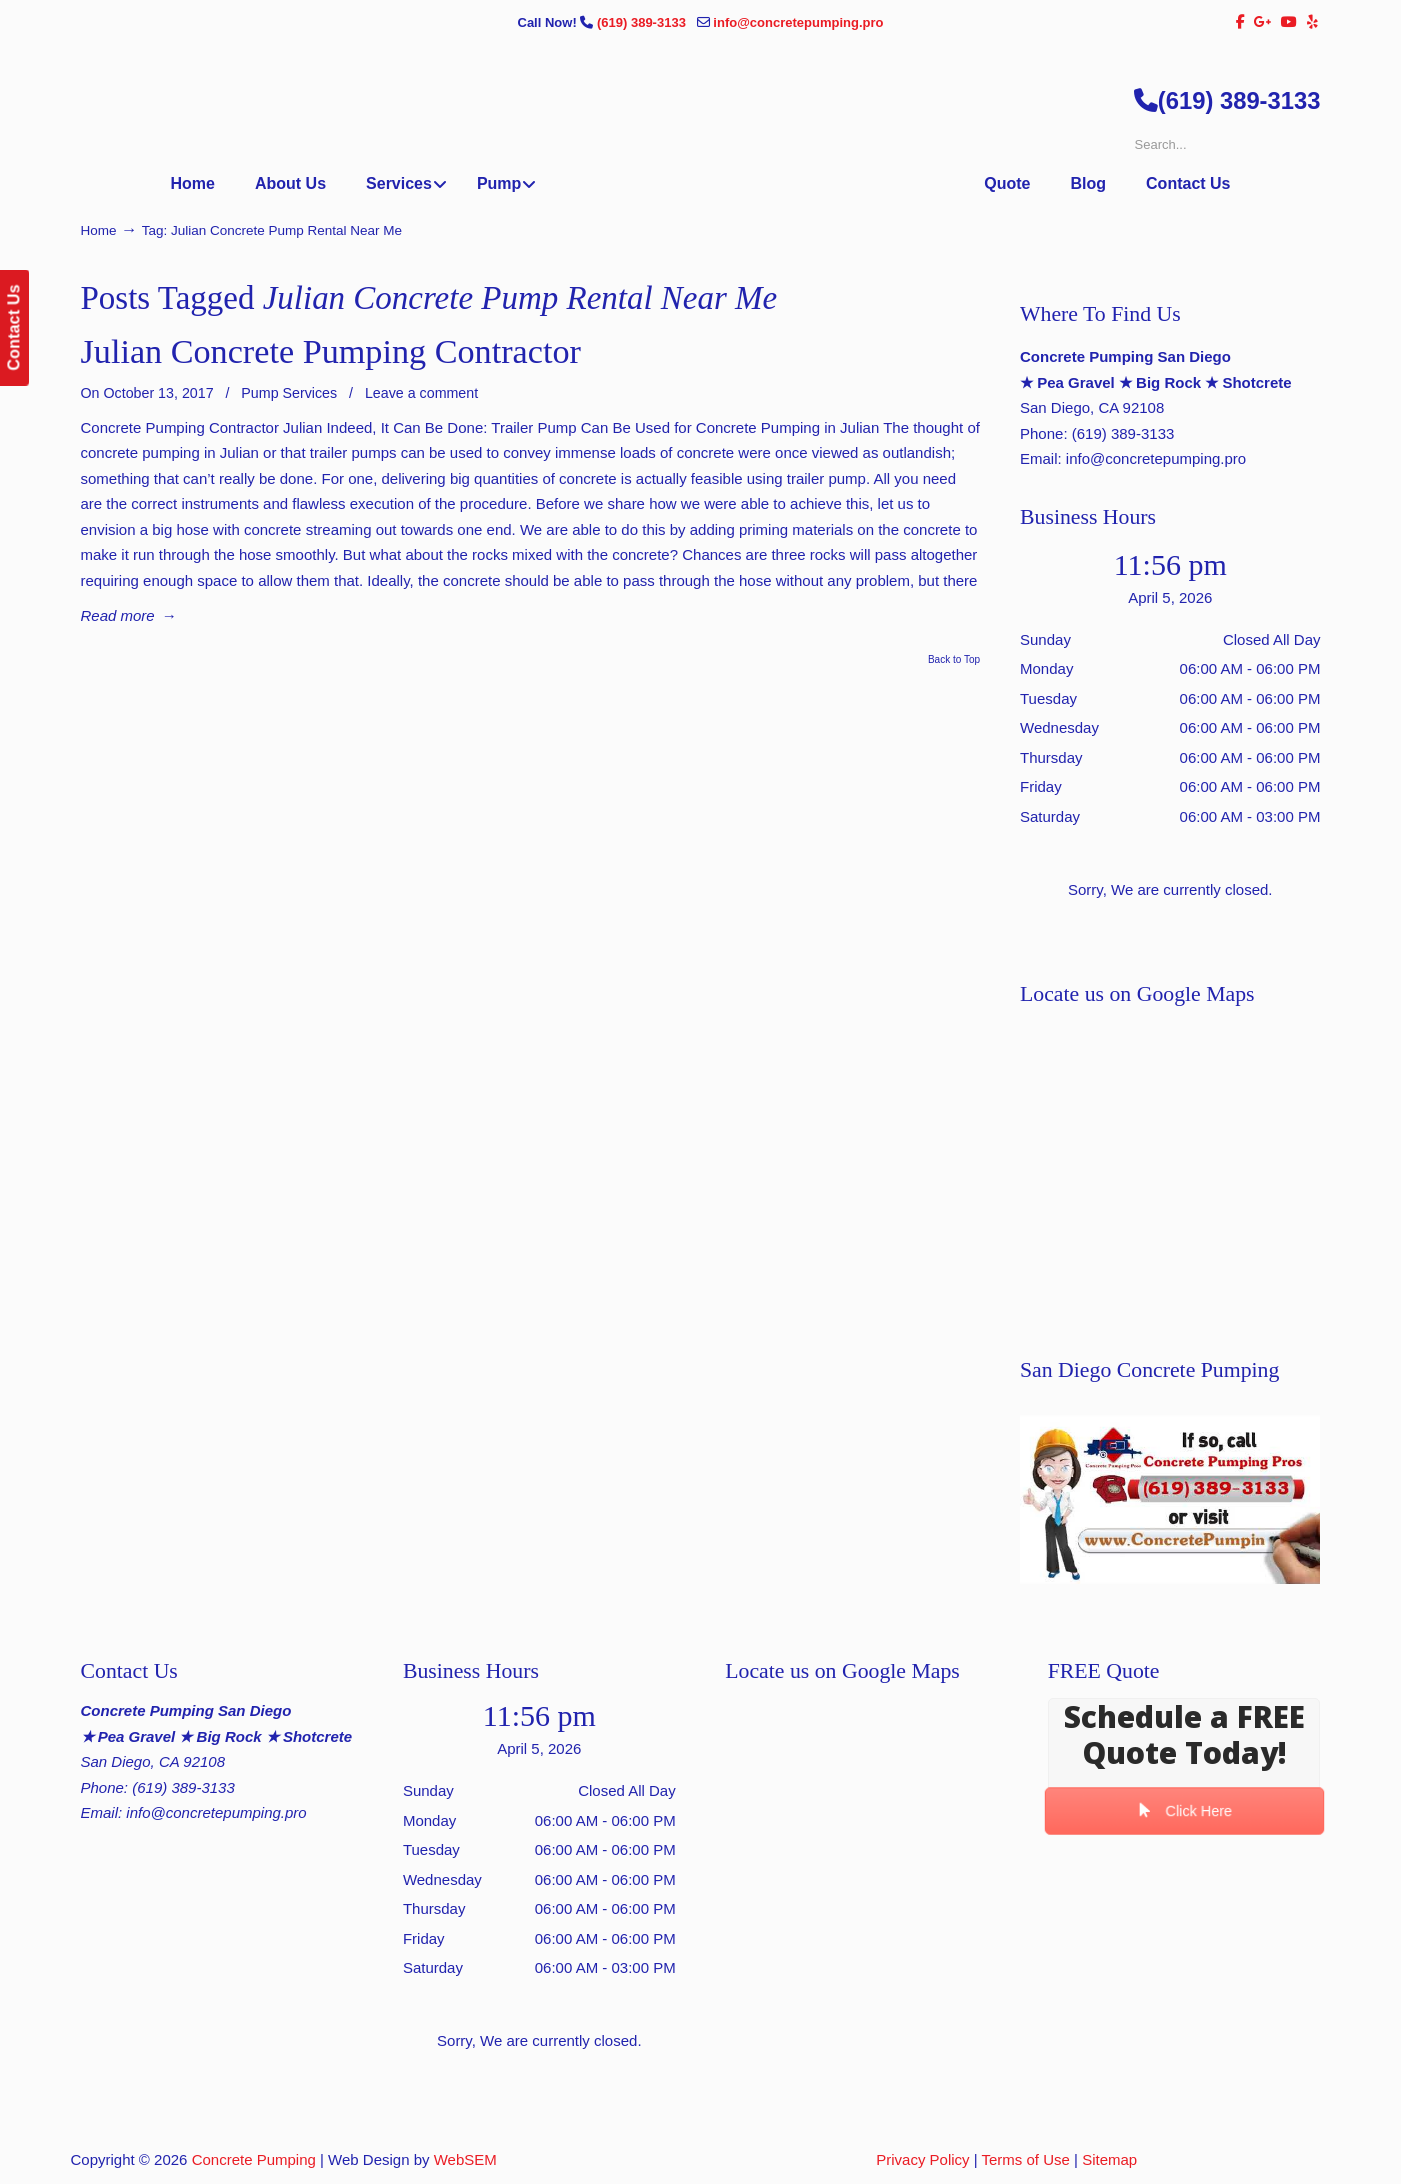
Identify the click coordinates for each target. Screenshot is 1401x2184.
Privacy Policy (922, 2159)
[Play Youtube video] (1170, 1499)
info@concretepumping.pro (798, 22)
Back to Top (954, 660)
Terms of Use (1026, 2159)
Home (99, 230)
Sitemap (1109, 2159)
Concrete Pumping (254, 2159)
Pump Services (289, 393)
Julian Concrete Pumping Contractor (331, 351)
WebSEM (465, 2159)
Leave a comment (421, 393)
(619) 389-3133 (643, 22)
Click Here (1184, 1810)
